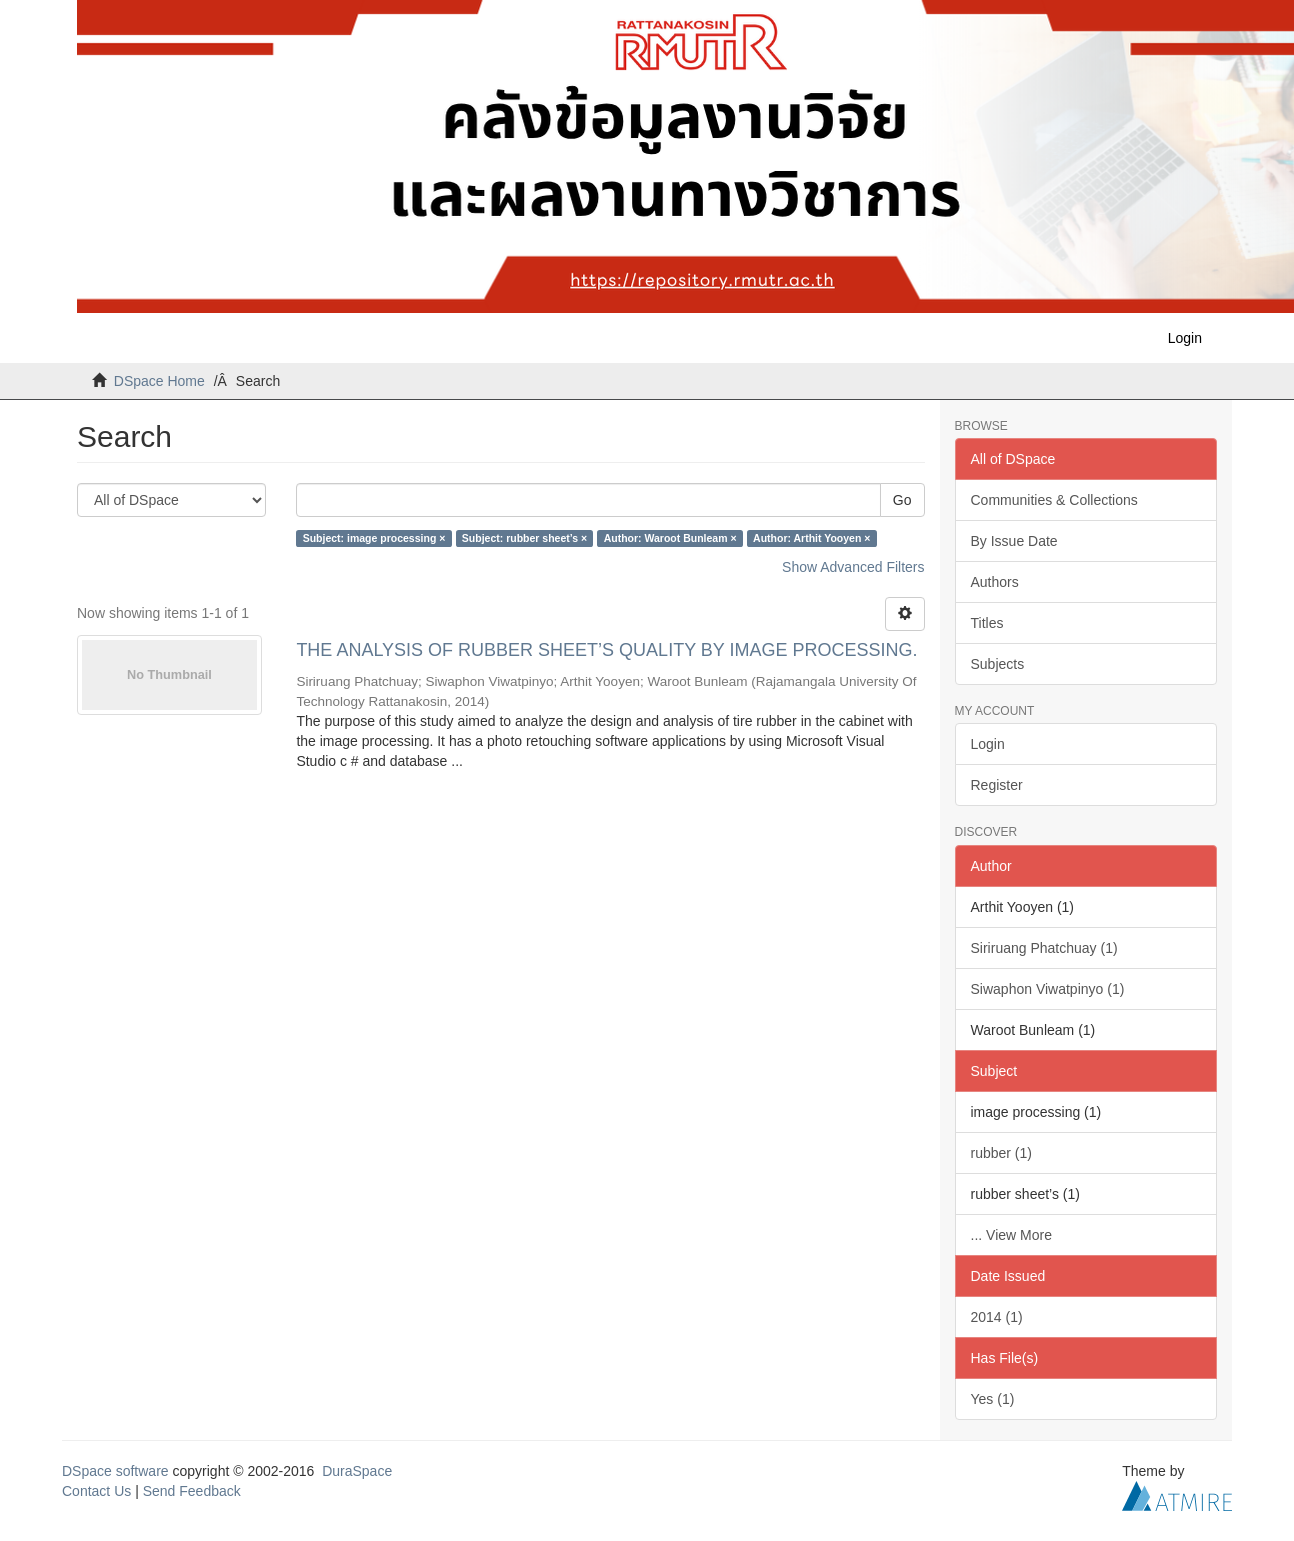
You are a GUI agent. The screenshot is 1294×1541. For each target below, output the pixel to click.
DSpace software (115, 1471)
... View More (1011, 1235)
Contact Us (96, 1491)
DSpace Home (159, 381)
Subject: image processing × (374, 538)
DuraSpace (357, 1471)
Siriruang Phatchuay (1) (1044, 948)
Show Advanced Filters (853, 567)
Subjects (998, 664)
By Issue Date (1014, 541)
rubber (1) (1001, 1153)
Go (902, 500)
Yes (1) (993, 1399)
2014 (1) (997, 1317)
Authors (995, 582)
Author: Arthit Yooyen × (811, 538)
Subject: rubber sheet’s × (524, 538)
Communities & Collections (1054, 500)
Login (988, 744)
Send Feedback (192, 1491)
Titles (987, 623)
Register (997, 785)
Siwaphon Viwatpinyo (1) (1048, 989)
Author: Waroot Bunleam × (670, 538)
